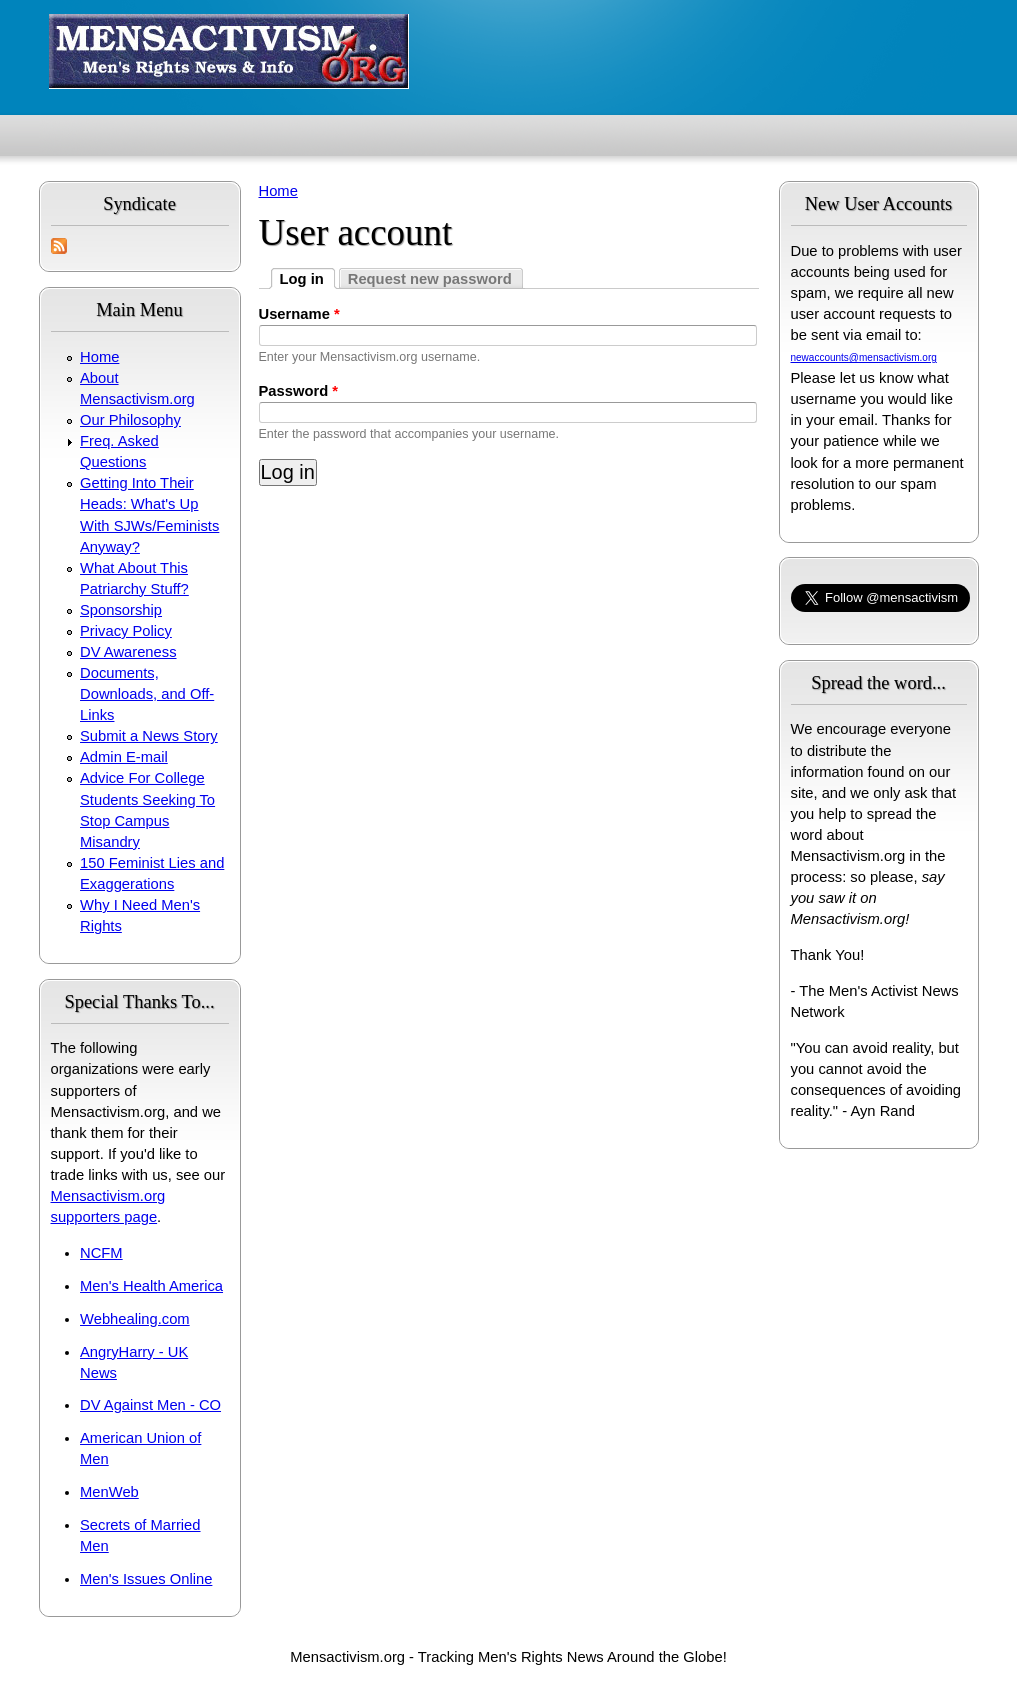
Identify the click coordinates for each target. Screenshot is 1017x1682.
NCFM (101, 1253)
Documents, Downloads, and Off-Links (147, 694)
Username (299, 314)
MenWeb (109, 1492)
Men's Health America (151, 1286)
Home (99, 357)
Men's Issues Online (146, 1579)
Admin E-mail (124, 757)
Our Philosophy (130, 420)
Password (299, 391)
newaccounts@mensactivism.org (864, 357)
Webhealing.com (135, 1319)
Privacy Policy (126, 631)
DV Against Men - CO (150, 1405)
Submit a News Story (149, 736)
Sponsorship (121, 610)
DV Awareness (128, 652)
